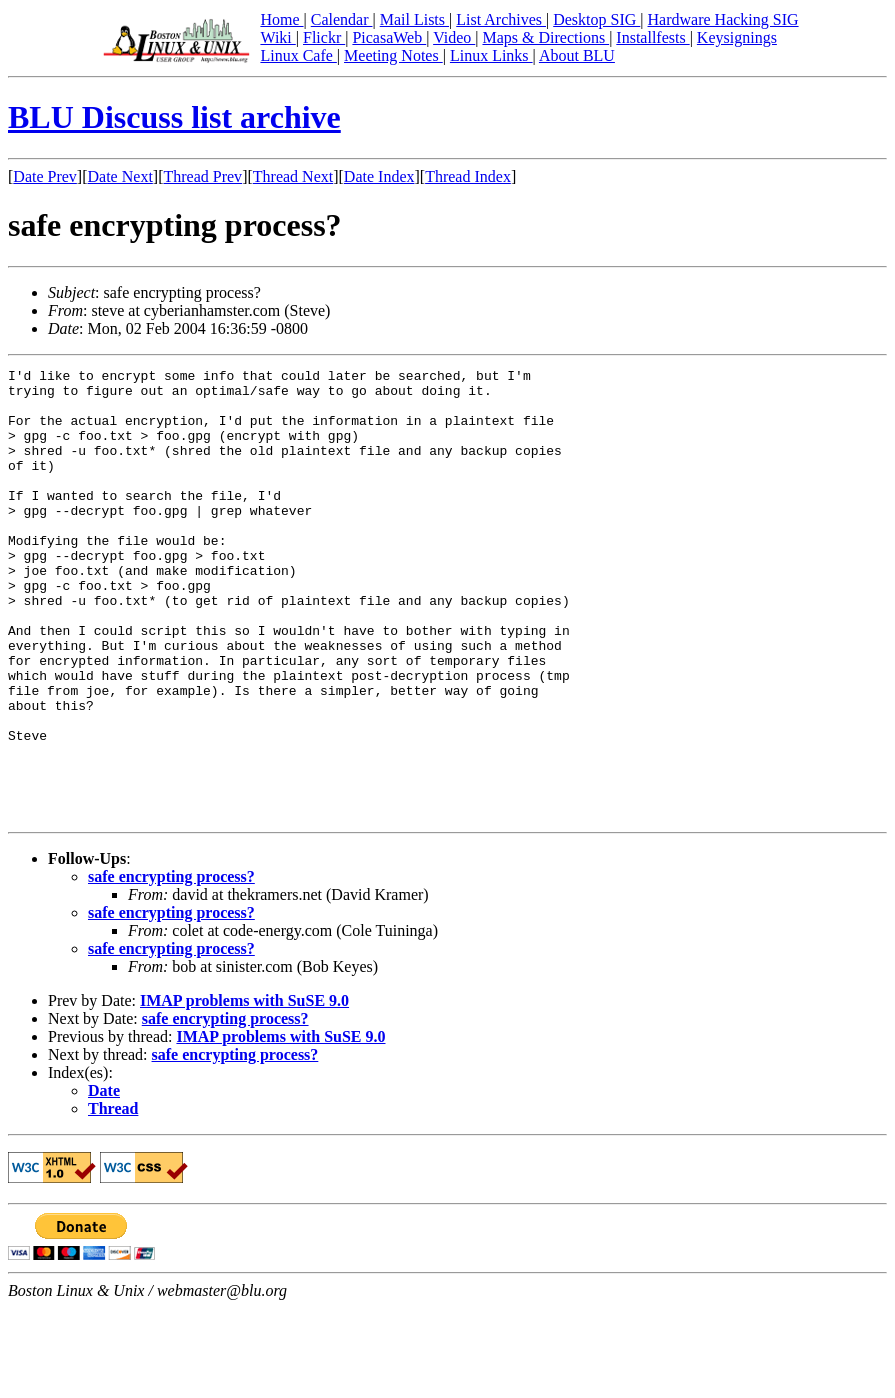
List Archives (501, 19)
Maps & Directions (545, 37)
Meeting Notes (393, 55)
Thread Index (468, 176)
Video (454, 37)
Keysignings (737, 37)
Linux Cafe (298, 55)
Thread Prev (202, 176)
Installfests (652, 37)
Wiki (277, 37)
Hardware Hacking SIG (723, 19)
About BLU (577, 55)
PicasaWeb (389, 37)
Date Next (120, 176)
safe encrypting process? (171, 966)
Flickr (324, 37)
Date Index (379, 176)
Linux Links (491, 55)
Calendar (342, 19)
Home (281, 19)
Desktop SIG (596, 19)
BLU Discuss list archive (174, 117)
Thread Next (293, 176)
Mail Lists (414, 19)
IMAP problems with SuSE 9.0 (244, 1090)
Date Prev (45, 176)
